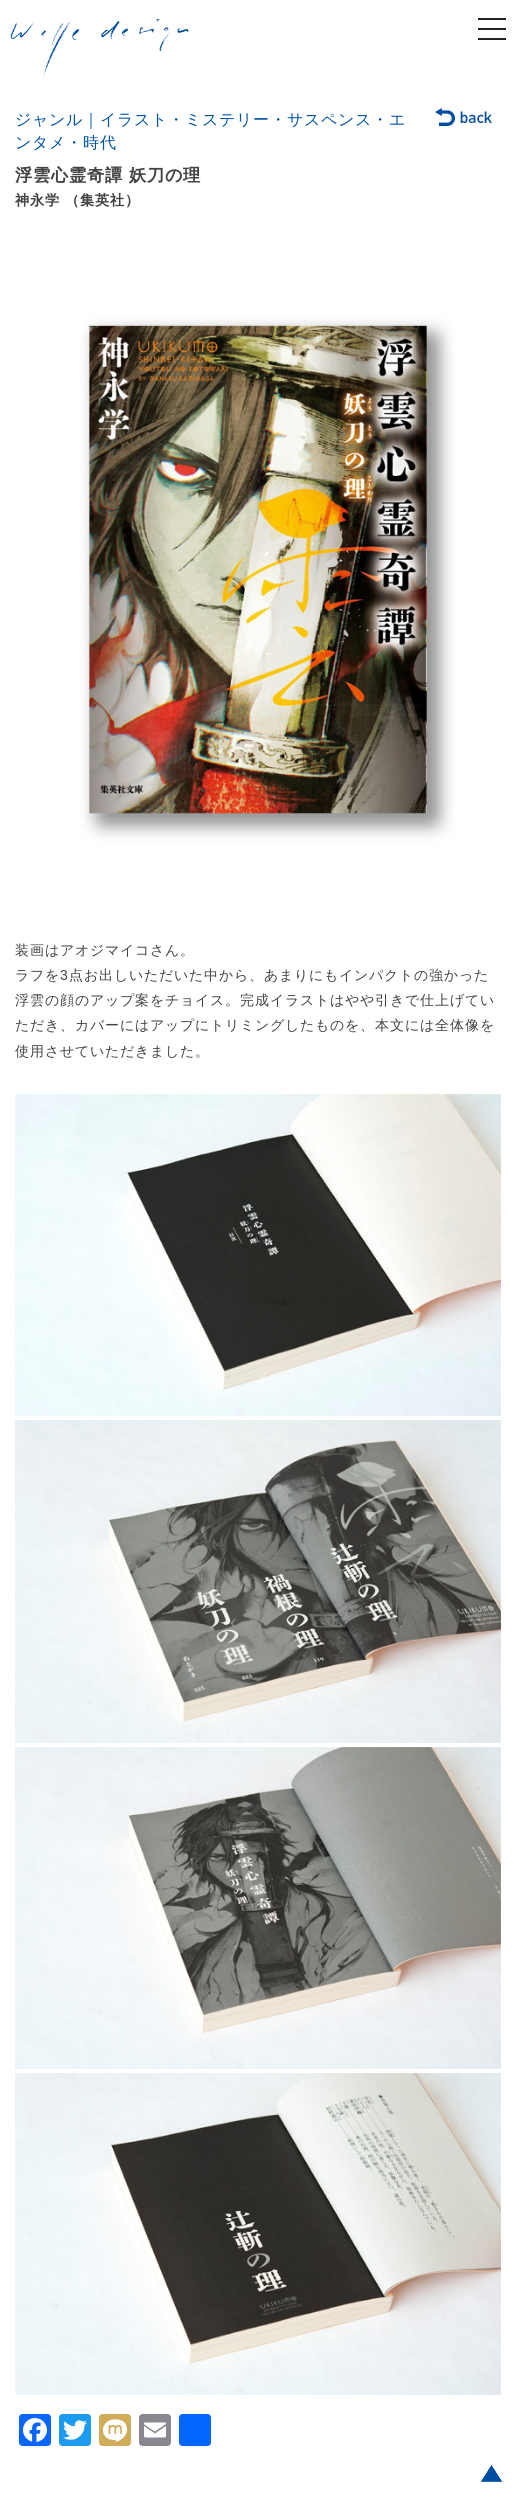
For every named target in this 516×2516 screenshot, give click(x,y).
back (464, 119)
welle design (100, 49)
